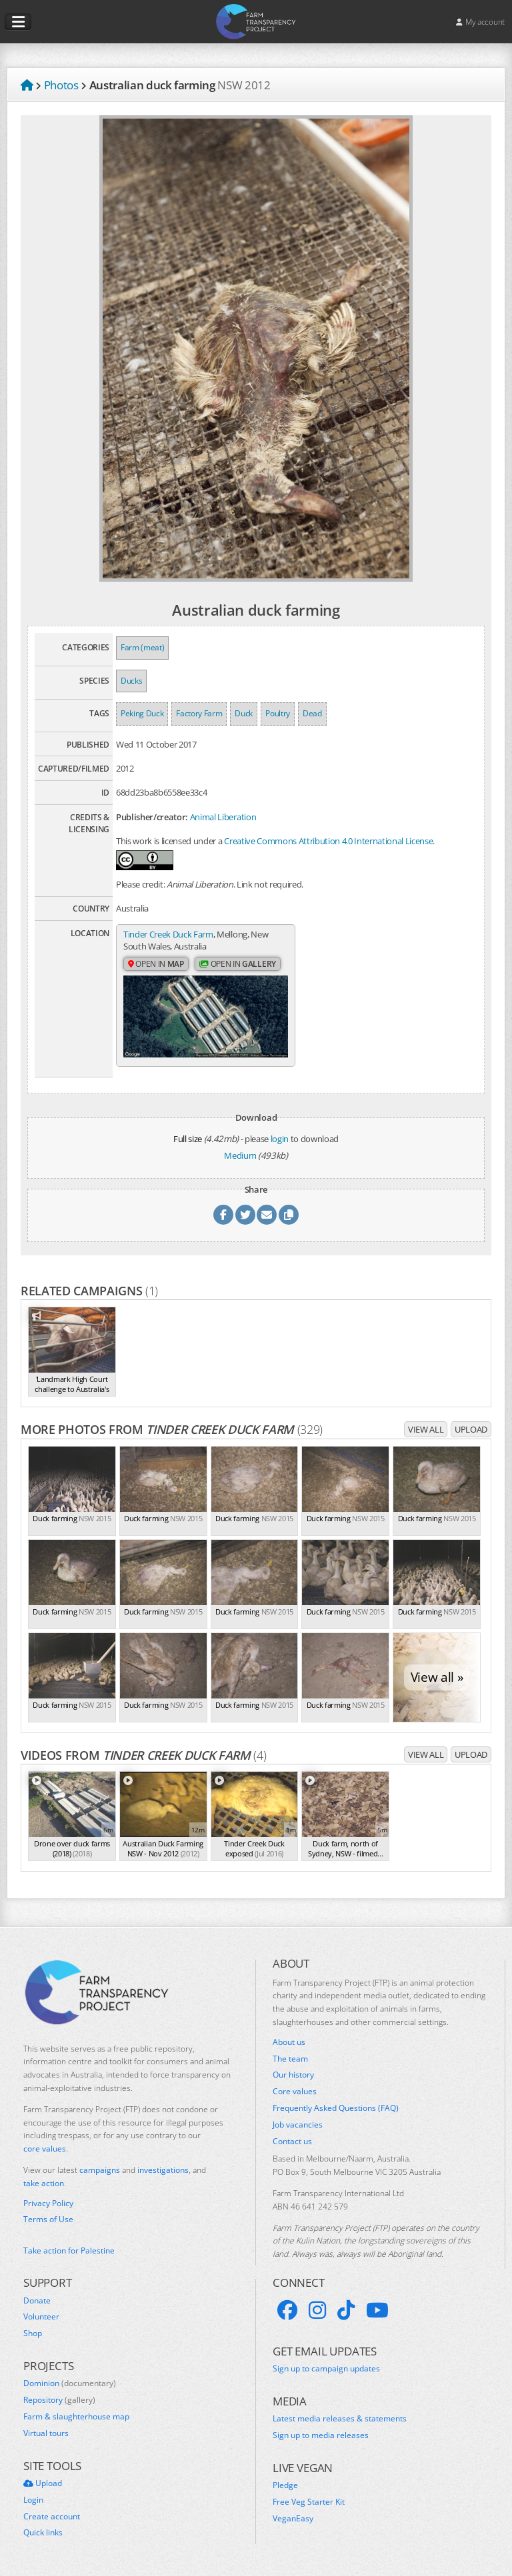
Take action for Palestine (69, 2250)
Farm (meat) (142, 647)
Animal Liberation (223, 817)
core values (44, 2148)
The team (290, 2059)
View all (425, 1429)
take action (43, 2183)
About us (289, 2042)
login (280, 1139)
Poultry (277, 713)
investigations (163, 2170)
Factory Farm (199, 713)
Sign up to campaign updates (326, 2368)
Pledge (285, 2485)
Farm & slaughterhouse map (76, 2416)
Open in (156, 963)
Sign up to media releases (321, 2435)
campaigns (99, 2170)
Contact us (292, 2141)
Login (33, 2500)
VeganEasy (293, 2518)
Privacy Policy (48, 2203)
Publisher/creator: (152, 817)
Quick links (43, 2532)
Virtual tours (46, 2433)
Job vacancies (298, 2125)
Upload (471, 1429)
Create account (51, 2516)
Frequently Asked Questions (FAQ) (336, 2108)
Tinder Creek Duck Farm (168, 934)
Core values (295, 2091)
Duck (244, 713)
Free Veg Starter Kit (309, 2502)
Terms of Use (48, 2219)
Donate (37, 2300)
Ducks (131, 680)
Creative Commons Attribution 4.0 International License (328, 841)
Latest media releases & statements (340, 2418)
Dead (312, 713)
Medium (240, 1155)
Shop (32, 2333)
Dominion (69, 2383)
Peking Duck (142, 713)
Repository (59, 2400)
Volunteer (41, 2316)
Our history (293, 2075)
